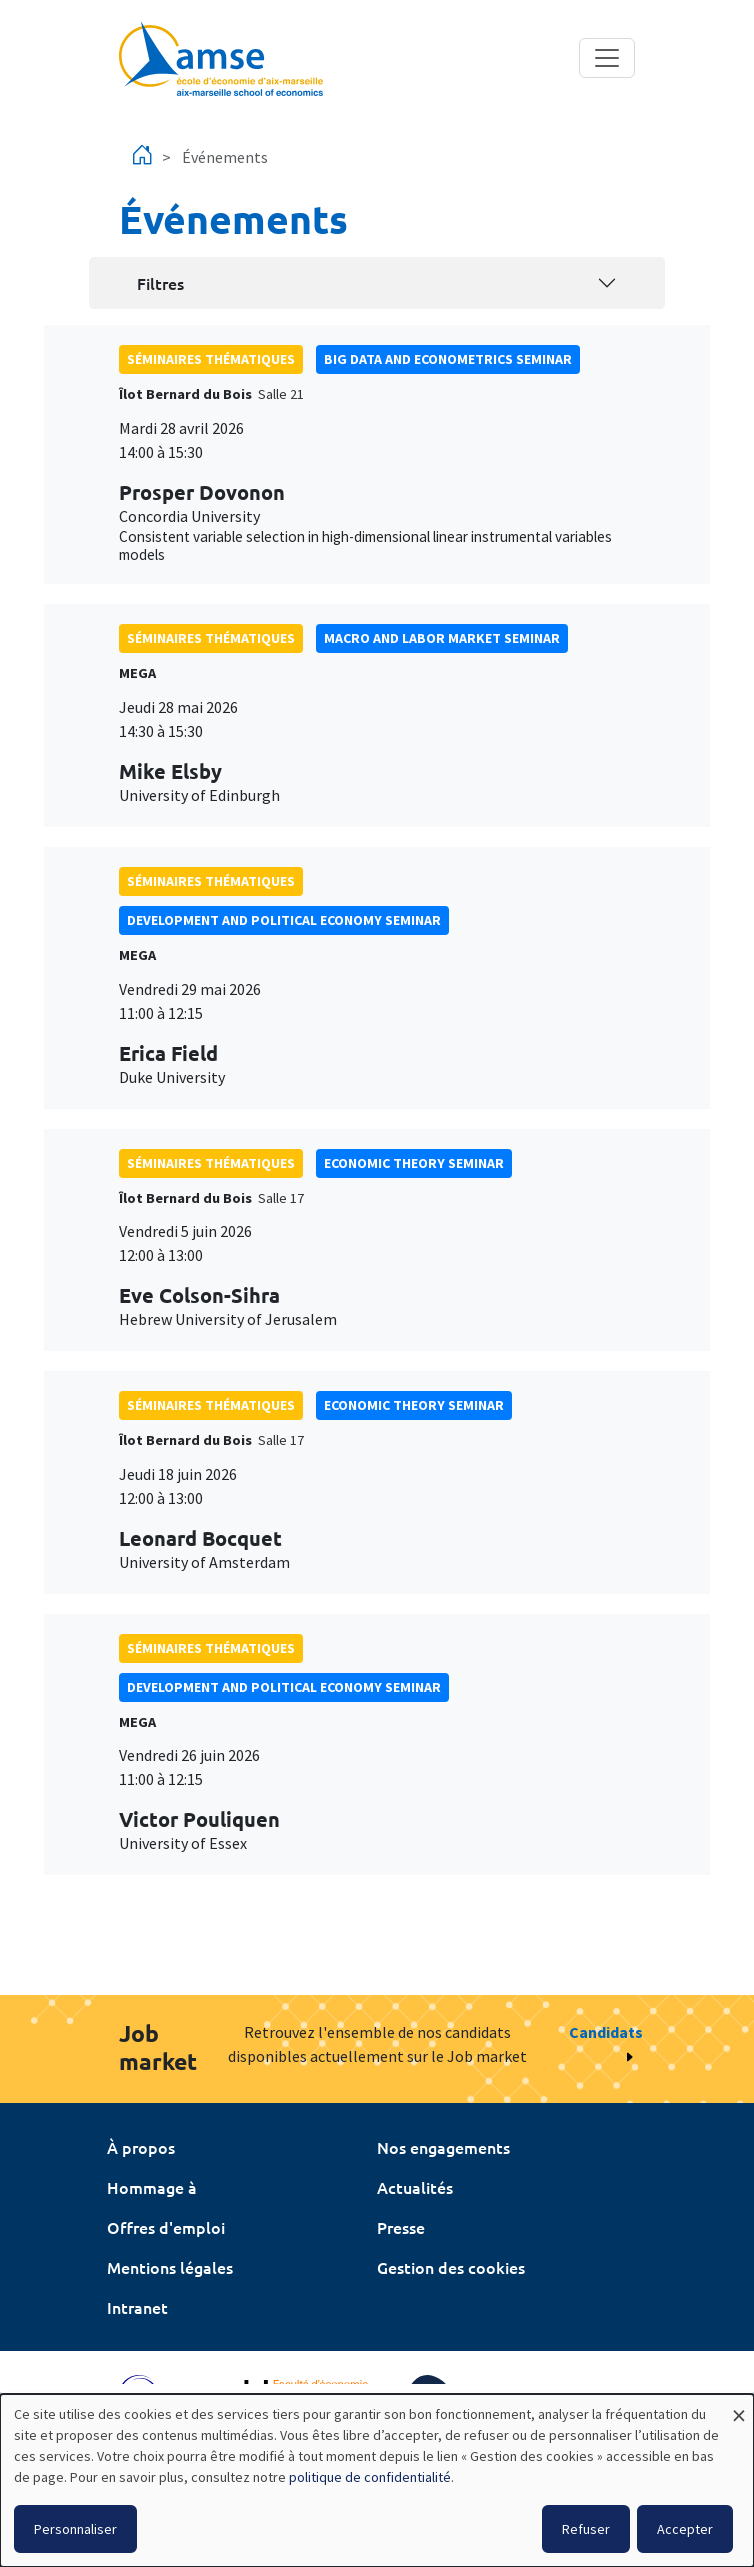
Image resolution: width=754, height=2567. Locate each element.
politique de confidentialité (370, 2477)
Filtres (160, 283)
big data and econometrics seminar (448, 359)
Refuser (586, 2529)
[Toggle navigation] (607, 58)
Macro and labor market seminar (442, 638)
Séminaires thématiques (211, 359)
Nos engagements (443, 2147)
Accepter (685, 2529)
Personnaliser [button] (75, 2529)
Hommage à (152, 2187)
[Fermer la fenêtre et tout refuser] (739, 2406)
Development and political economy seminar (284, 920)
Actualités (415, 2187)
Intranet (137, 2307)
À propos (141, 2147)
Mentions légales (170, 2267)
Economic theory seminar (414, 1163)
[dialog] (377, 2480)
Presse (401, 2227)
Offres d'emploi (166, 2227)
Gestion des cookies (451, 2267)
